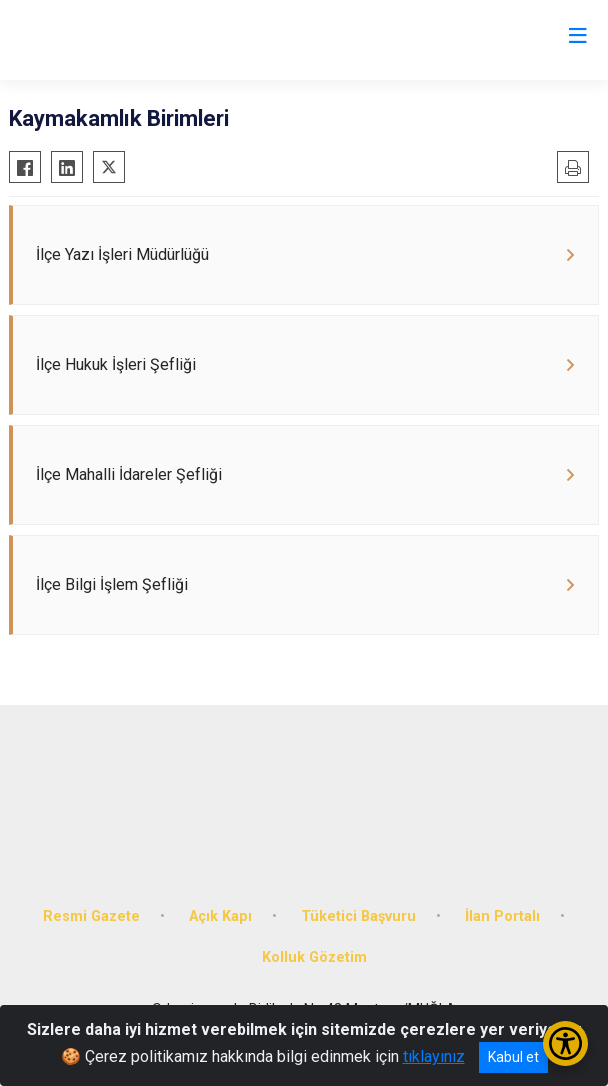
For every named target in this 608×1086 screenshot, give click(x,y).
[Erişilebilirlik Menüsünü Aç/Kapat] (565, 1043)
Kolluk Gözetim (314, 957)
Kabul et (513, 1057)
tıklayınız (434, 1056)
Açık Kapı (220, 916)
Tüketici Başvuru (358, 916)
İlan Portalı (502, 916)
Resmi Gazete (91, 916)
